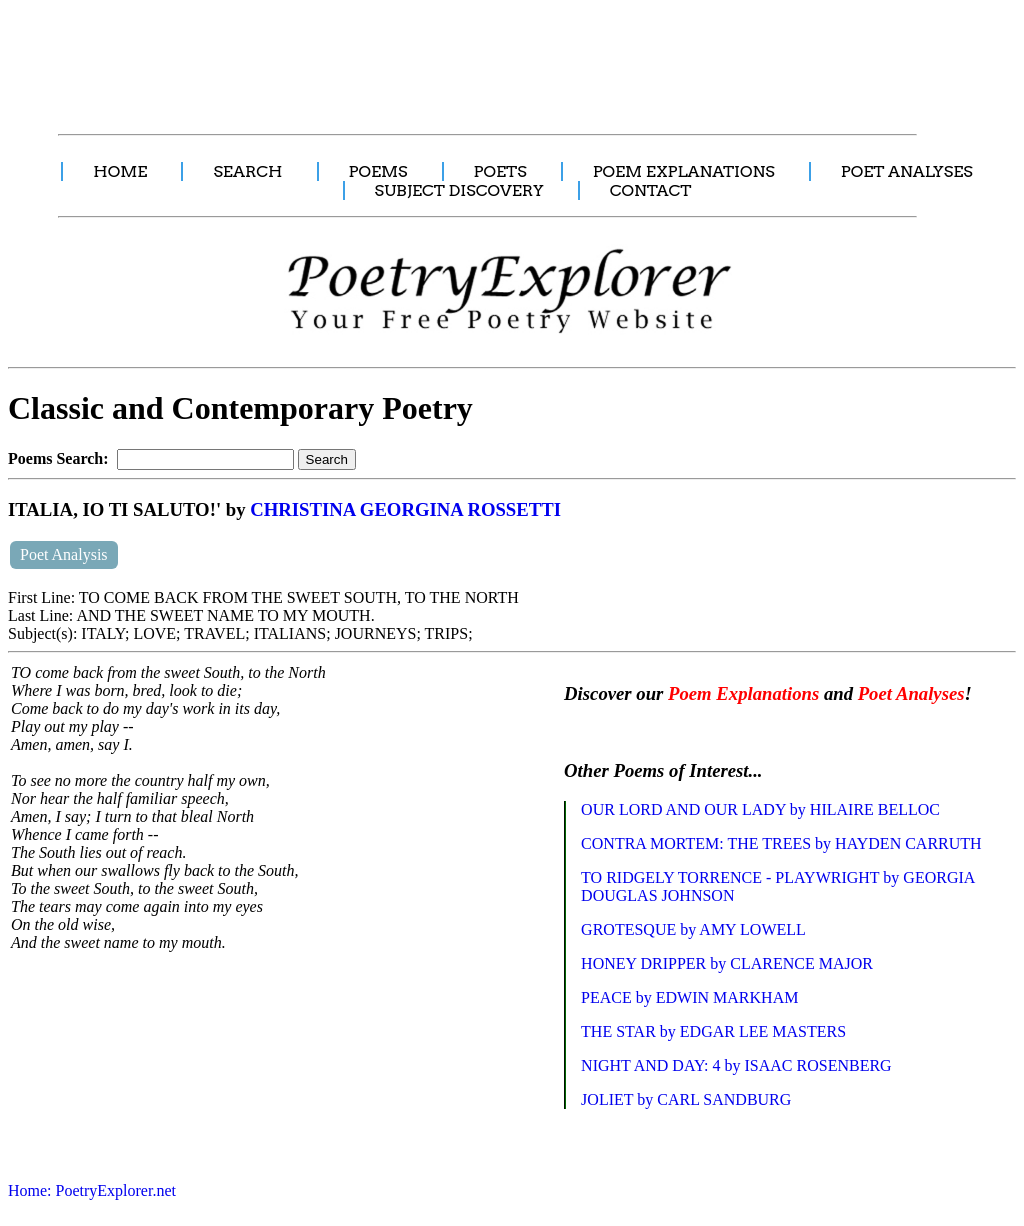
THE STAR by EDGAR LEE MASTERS (713, 1031)
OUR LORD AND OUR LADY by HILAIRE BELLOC (760, 809)
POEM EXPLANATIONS (684, 171)
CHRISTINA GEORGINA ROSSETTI (405, 509)
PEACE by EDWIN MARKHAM (689, 997)
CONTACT (651, 190)
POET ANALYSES (907, 171)
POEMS (378, 171)
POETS (500, 171)
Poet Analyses (911, 693)
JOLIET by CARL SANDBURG (686, 1099)
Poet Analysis (64, 554)
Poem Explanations (743, 693)
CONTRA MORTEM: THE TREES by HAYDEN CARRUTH (781, 843)
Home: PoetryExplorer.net (92, 1190)
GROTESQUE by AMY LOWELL (693, 929)
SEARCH (247, 171)
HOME (120, 171)
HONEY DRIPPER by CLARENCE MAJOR (727, 963)
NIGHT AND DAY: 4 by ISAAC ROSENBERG (736, 1065)
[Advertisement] (375, 56)
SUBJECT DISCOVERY (459, 190)
